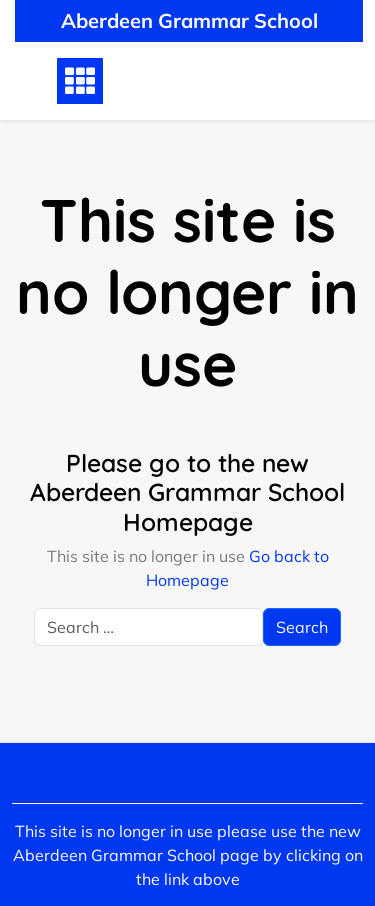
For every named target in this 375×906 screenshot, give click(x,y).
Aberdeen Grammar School (189, 20)
